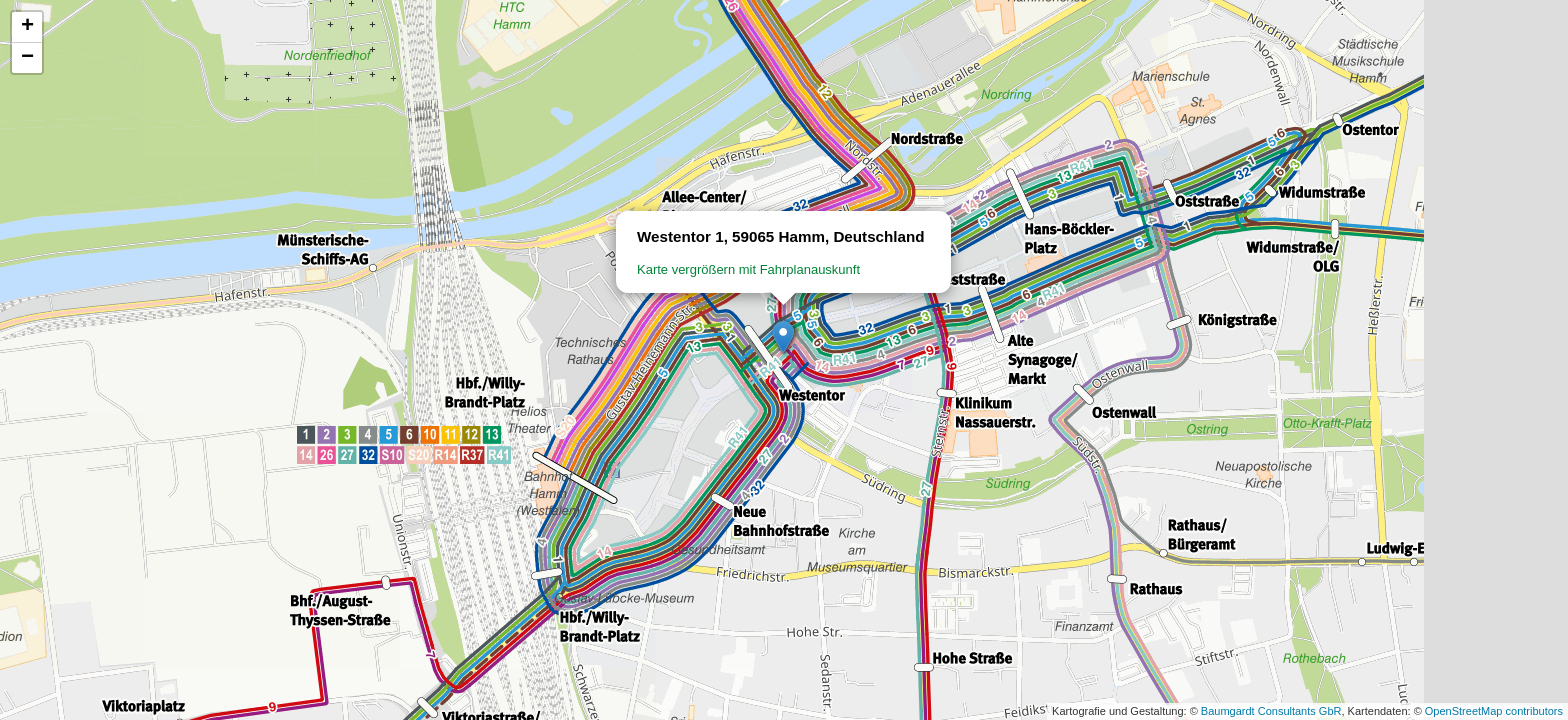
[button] (784, 338)
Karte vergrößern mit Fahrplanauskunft (748, 269)
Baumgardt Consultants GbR (1271, 711)
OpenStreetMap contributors (1494, 711)
